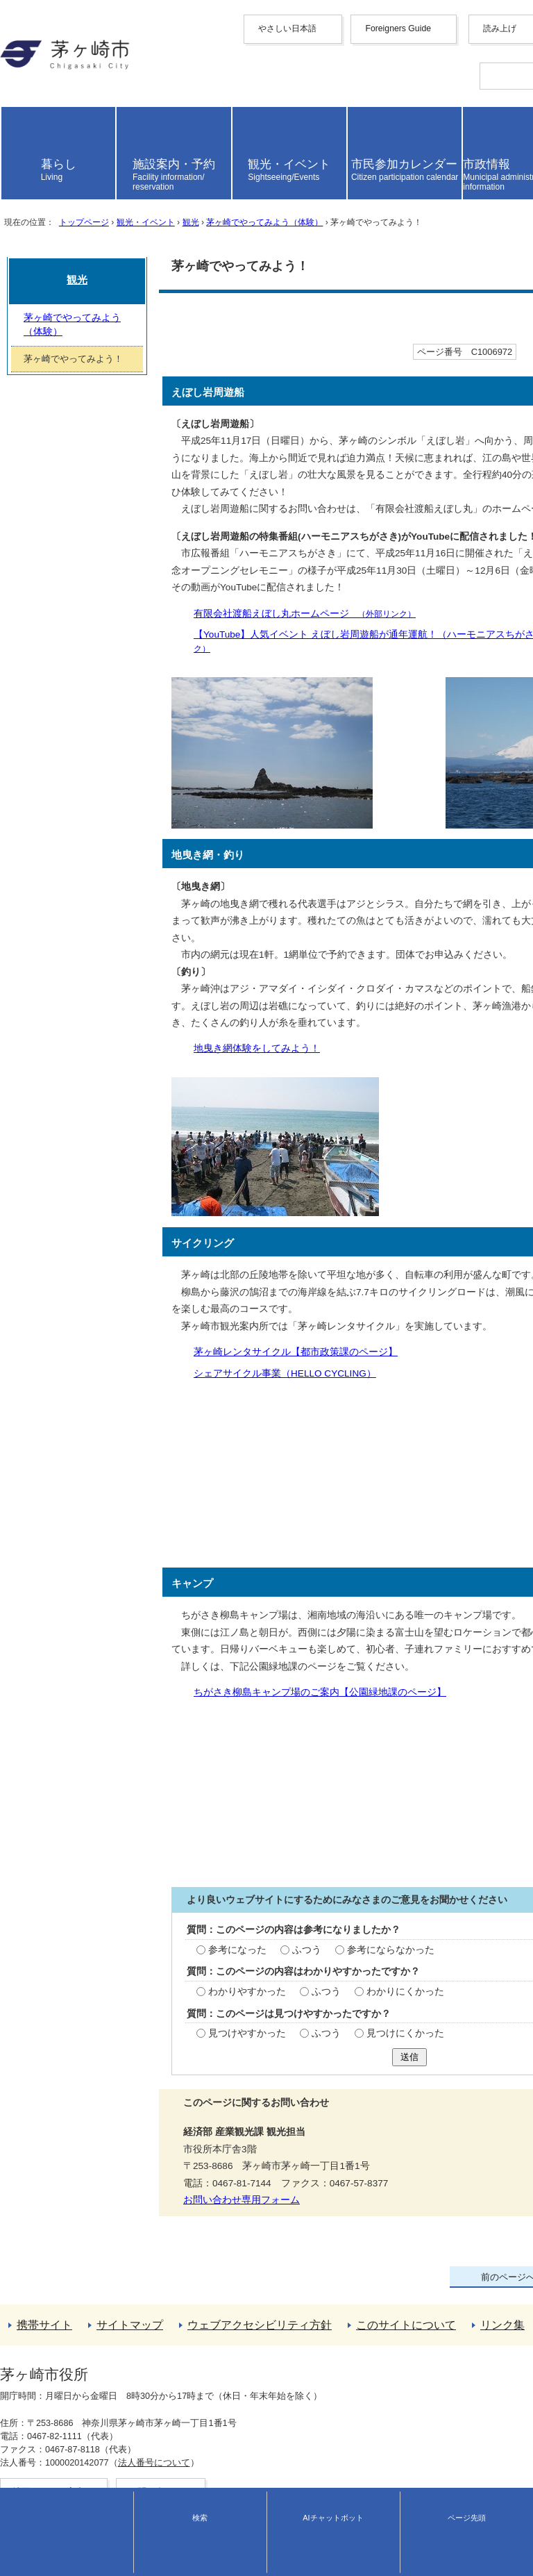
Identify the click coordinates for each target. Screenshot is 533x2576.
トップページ (83, 341)
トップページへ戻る (43, 2401)
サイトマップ (29, 2426)
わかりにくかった (225, 1993)
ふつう (128, 1941)
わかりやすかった (70, 1993)
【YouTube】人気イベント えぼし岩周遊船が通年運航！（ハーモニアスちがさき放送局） (252, 688)
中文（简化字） (34, 73)
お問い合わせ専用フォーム (65, 2219)
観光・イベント (145, 341)
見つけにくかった (225, 2047)
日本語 (14, 163)
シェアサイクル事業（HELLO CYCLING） (115, 1367)
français (16, 110)
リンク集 (19, 2464)
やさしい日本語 (34, 40)
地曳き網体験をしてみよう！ (87, 1053)
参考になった (60, 1941)
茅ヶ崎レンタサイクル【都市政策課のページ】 (126, 1347)
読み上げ (30, 183)
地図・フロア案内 (33, 2546)
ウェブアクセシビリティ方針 (63, 2439)
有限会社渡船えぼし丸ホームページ (135, 668)
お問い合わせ (25, 2559)
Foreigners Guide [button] (36, 52)
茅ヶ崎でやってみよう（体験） (263, 341)
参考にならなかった (211, 1941)
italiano (15, 131)
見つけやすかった (70, 2047)
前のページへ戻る (39, 2389)
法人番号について (145, 2533)
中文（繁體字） (34, 86)
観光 (190, 341)
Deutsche (20, 120)
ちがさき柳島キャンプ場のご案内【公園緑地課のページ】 (150, 1676)
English (15, 62)
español (16, 141)
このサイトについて (43, 2451)
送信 (266, 2075)
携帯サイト (24, 2414)
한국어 (14, 98)
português (21, 152)
